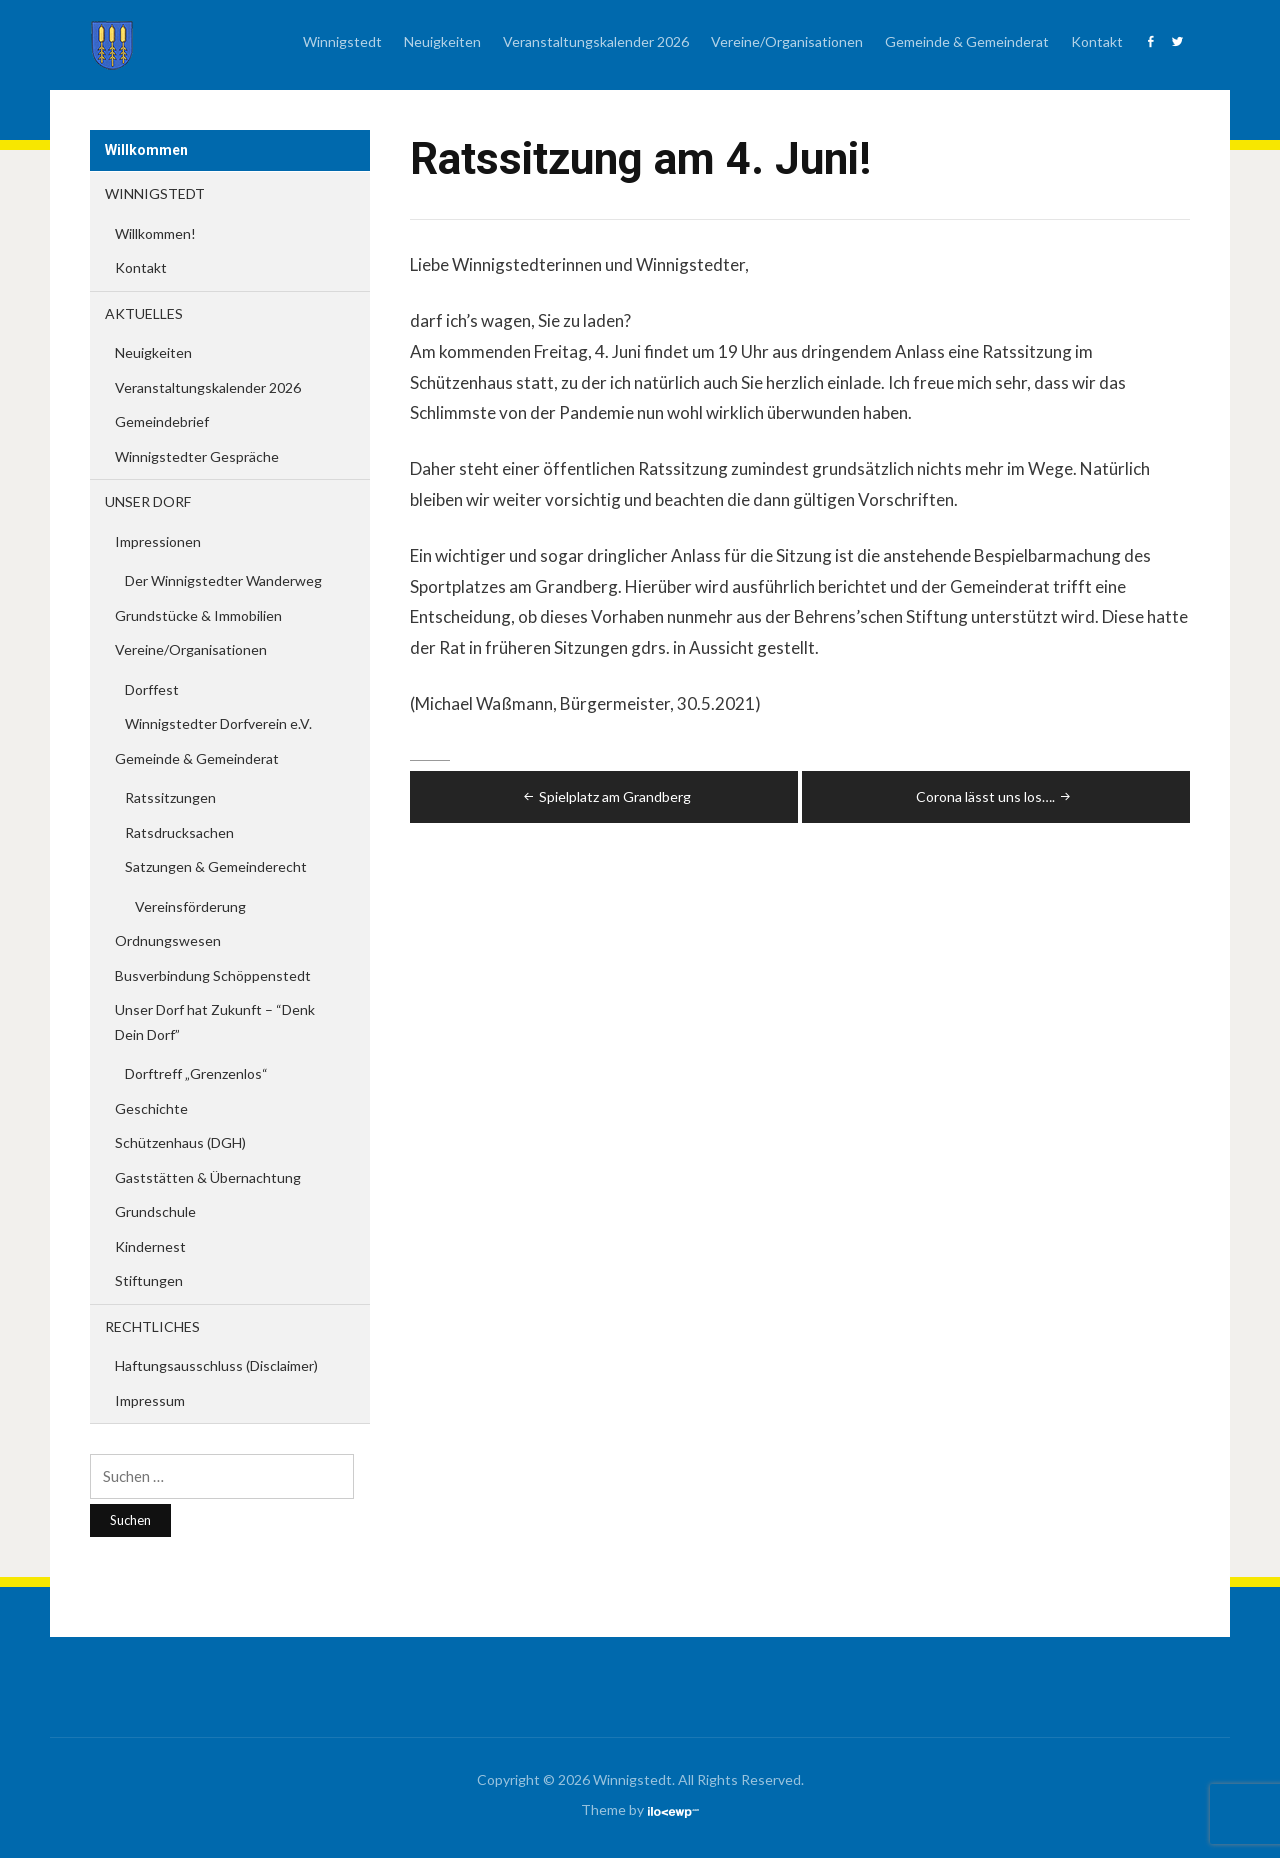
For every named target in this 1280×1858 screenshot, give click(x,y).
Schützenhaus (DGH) (180, 1142)
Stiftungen (149, 1280)
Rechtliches (152, 1326)
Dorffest (152, 689)
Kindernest (150, 1246)
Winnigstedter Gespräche (197, 456)
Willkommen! (155, 233)
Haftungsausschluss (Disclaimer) (216, 1365)
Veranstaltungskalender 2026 (596, 41)
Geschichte (151, 1108)
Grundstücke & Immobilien (198, 615)
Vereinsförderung (190, 906)
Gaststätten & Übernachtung (208, 1177)
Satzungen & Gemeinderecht (216, 866)
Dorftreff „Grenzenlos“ (196, 1073)
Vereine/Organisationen (787, 41)
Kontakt (1097, 41)
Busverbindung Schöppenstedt (213, 975)
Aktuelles (144, 313)
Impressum (150, 1400)
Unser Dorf (148, 501)
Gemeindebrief (162, 421)
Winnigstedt (342, 41)
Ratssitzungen (170, 797)
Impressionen (158, 541)
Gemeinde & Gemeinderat (967, 41)
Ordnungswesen (168, 940)
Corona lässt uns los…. (995, 796)
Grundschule (155, 1211)
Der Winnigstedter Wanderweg (223, 580)
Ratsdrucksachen (179, 832)
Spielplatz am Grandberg (605, 796)
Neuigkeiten (442, 41)
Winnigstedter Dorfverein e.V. (218, 723)
